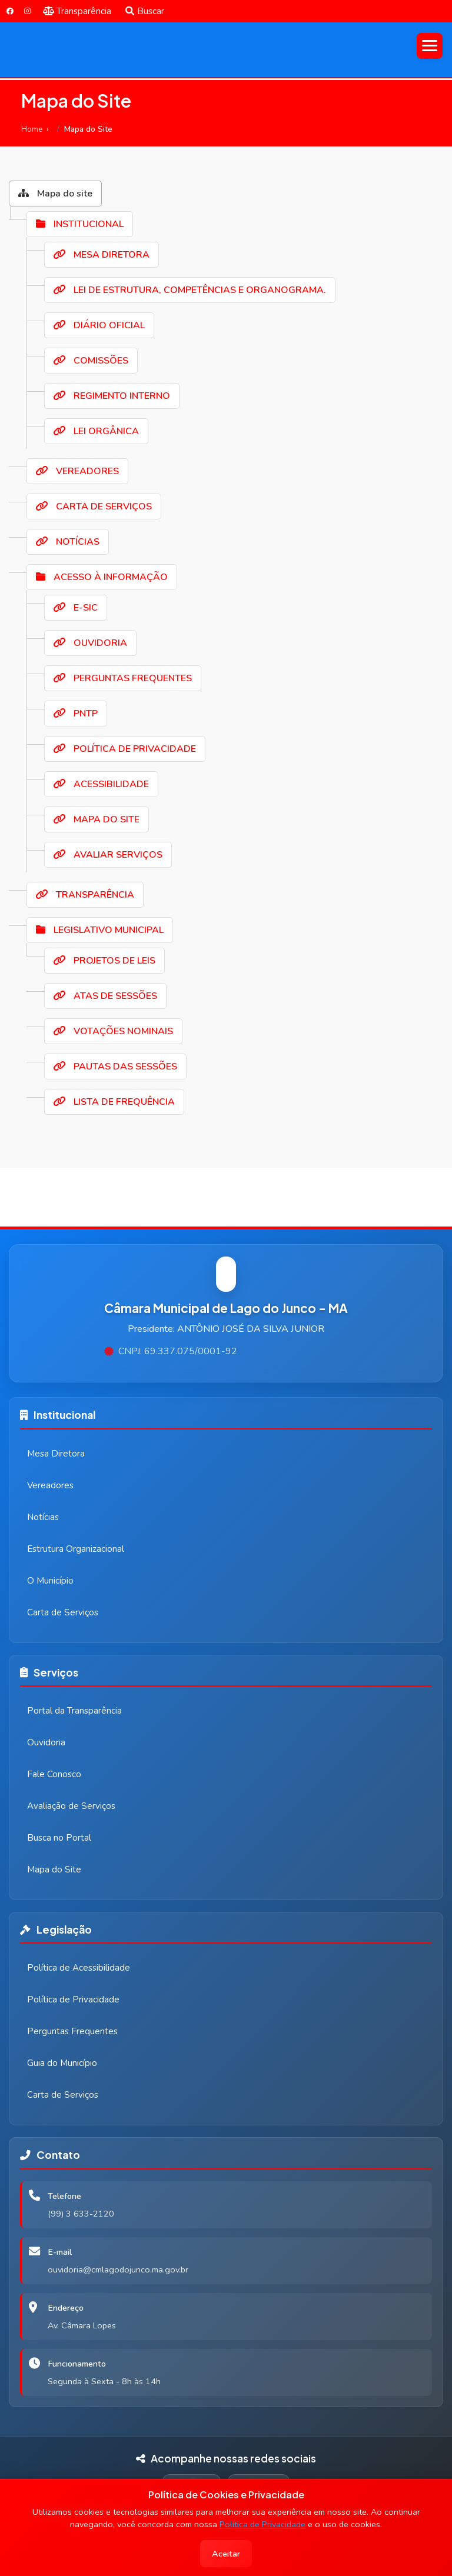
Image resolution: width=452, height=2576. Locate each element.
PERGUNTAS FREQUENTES (123, 678)
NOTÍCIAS (67, 541)
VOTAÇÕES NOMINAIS (113, 1031)
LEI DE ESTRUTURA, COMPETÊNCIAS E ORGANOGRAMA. (190, 290)
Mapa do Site (54, 1869)
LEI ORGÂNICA (96, 431)
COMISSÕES (91, 360)
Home (32, 129)
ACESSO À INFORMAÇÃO (102, 577)
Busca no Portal (59, 1838)
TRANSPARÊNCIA (85, 894)
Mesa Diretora (56, 1453)
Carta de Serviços (62, 1612)
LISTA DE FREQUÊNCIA (114, 1101)
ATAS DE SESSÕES (105, 995)
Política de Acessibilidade (78, 1968)
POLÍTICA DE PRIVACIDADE (125, 748)
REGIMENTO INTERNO (112, 395)
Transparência (77, 11)
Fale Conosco (54, 1774)
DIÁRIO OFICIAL (99, 325)
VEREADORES (77, 471)
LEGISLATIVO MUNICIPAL (100, 930)
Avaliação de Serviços (71, 1806)
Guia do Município (62, 2063)
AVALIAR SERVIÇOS (108, 854)
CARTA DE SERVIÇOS (94, 506)
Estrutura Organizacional (75, 1549)
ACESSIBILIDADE (101, 784)
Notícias (43, 1517)
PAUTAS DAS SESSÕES (115, 1066)
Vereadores (50, 1485)
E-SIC (76, 607)
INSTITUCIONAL (80, 224)
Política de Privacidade (262, 2524)
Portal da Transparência (74, 1711)
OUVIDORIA (90, 642)
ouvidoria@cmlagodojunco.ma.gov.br (118, 2269)
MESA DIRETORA (101, 254)
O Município (50, 1581)
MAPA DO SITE (96, 819)
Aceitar (226, 2554)
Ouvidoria (46, 1742)
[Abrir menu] (430, 46)
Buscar (144, 11)
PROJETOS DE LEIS (104, 960)
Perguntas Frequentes (72, 2031)
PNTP (76, 713)
